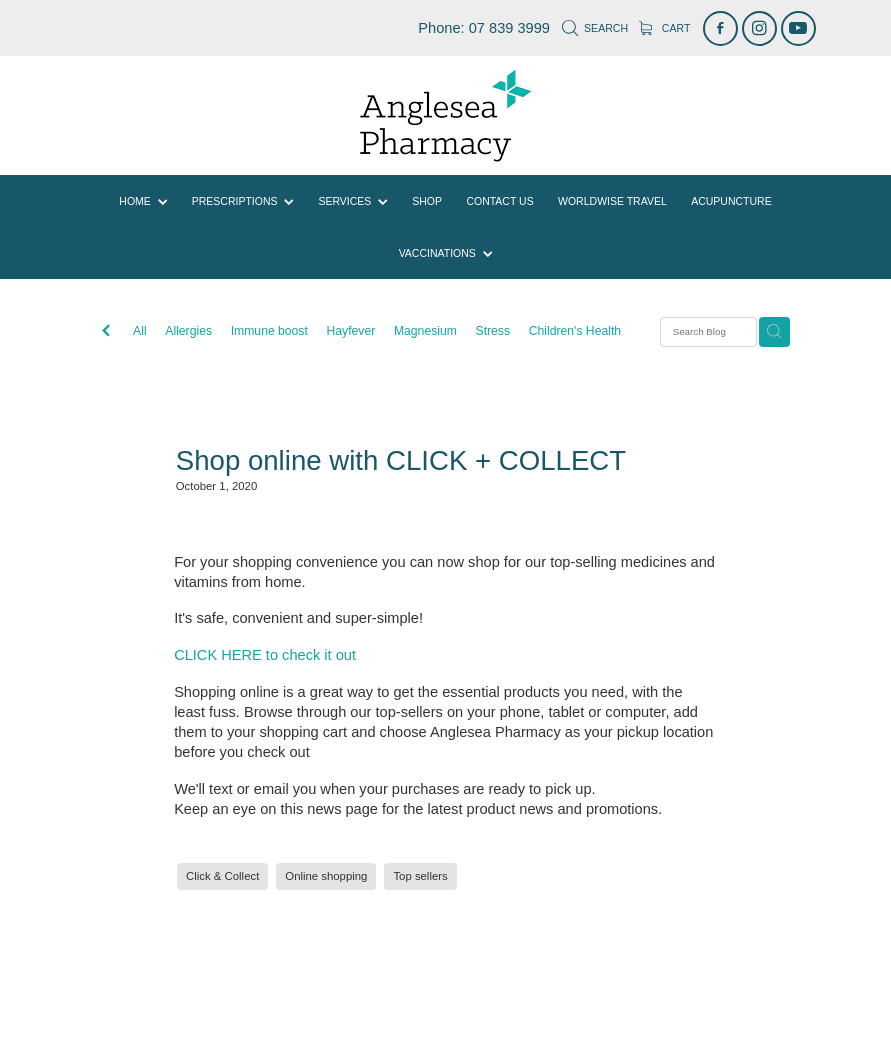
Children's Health (575, 331)
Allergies (188, 331)
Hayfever (351, 331)
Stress (493, 331)
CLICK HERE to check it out (265, 655)
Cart (664, 28)
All (140, 331)
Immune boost (269, 331)
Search (595, 28)
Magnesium (425, 331)
